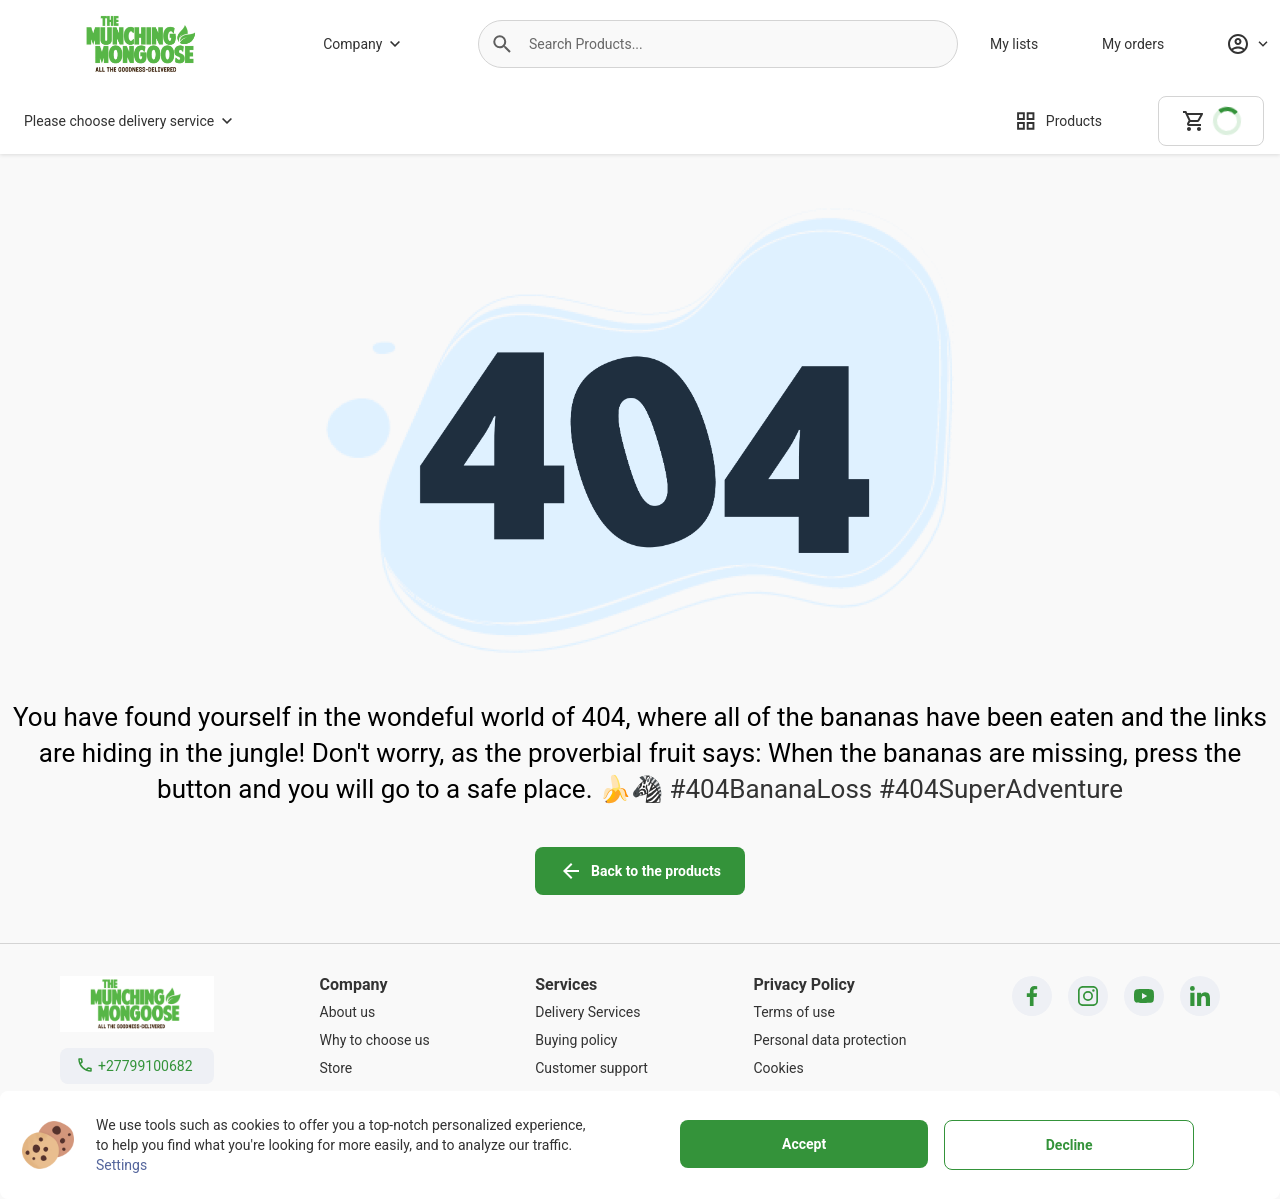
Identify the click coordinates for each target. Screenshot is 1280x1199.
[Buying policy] (591, 1040)
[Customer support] (591, 1068)
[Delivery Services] (591, 1012)
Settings (121, 1165)
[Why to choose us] (375, 1040)
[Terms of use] (829, 1012)
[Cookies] (829, 1068)
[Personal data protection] (829, 1040)
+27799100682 (145, 1066)
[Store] (375, 1068)
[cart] (1211, 121)
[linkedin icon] (1200, 996)
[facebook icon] (1032, 996)
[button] (502, 44)
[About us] (375, 1012)
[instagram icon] (1088, 996)
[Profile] (1247, 44)
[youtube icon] (1144, 996)
